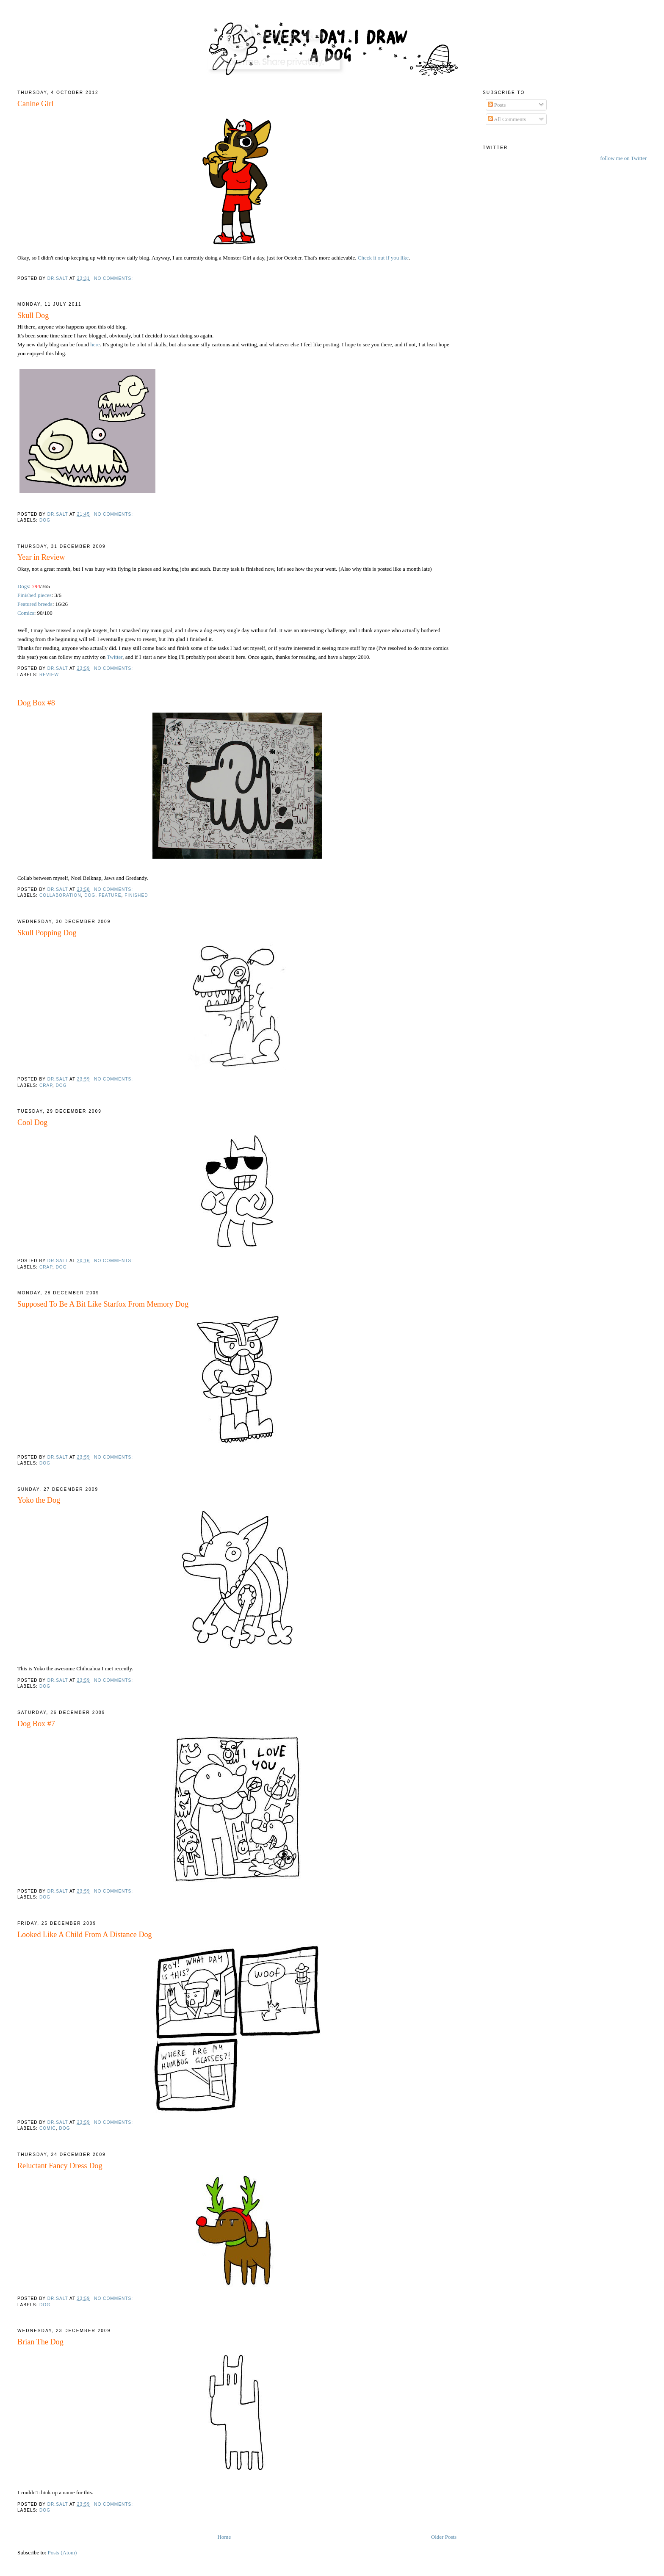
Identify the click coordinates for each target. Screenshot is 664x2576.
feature (110, 895)
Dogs (23, 586)
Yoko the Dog (38, 1500)
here (95, 344)
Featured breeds (35, 604)
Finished (136, 895)
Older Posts (443, 2537)
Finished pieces (34, 595)
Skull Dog (33, 315)
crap (46, 1085)
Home (224, 2537)
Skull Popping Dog (46, 933)
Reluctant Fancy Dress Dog (59, 2165)
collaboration (60, 895)
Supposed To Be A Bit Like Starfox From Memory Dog (102, 1304)
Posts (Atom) (62, 2552)
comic (47, 2128)
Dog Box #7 (36, 1723)
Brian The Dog (40, 2342)
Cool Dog (32, 1122)
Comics (25, 613)
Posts (497, 105)
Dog (44, 520)
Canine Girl (35, 104)
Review (49, 674)
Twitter (114, 657)
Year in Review (41, 557)
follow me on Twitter (623, 158)
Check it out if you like (383, 257)
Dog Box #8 (36, 703)
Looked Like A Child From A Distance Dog (84, 1934)
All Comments (507, 119)
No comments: (114, 278)
